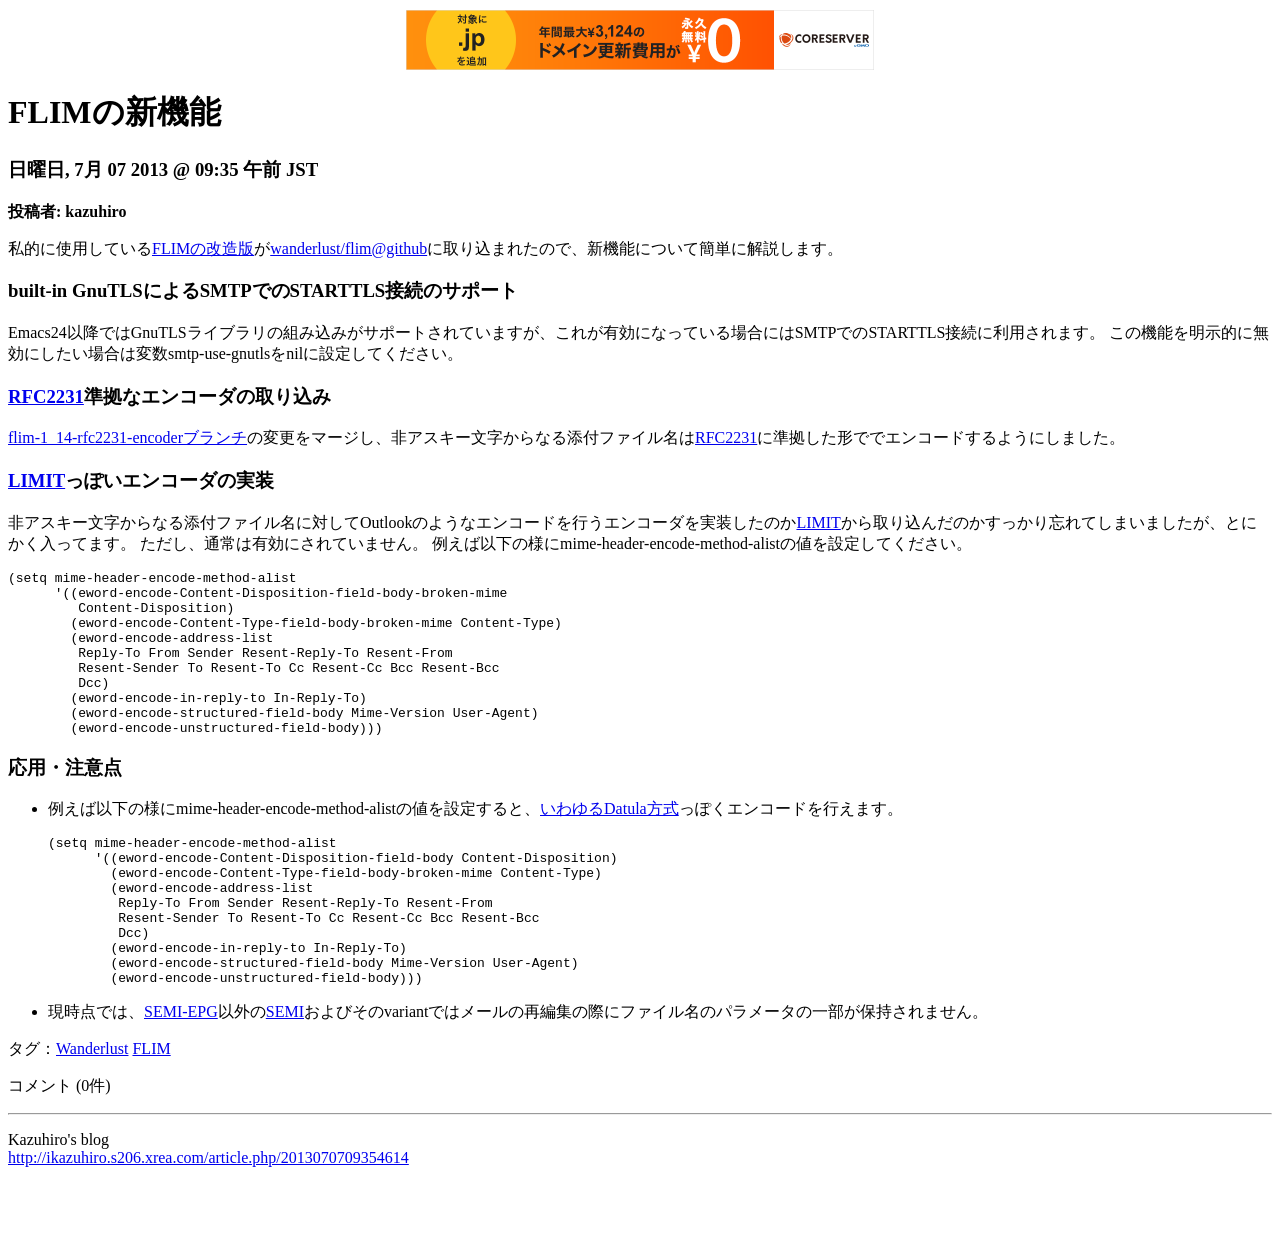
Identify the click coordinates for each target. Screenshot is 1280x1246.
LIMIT (36, 480)
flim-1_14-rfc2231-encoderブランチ (127, 437)
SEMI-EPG (181, 1074)
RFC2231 (46, 396)
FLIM (151, 1111)
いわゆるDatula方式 (609, 841)
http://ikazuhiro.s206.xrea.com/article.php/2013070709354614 (208, 1220)
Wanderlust (92, 1111)
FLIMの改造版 (203, 248)
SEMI (285, 1074)
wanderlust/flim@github (348, 248)
